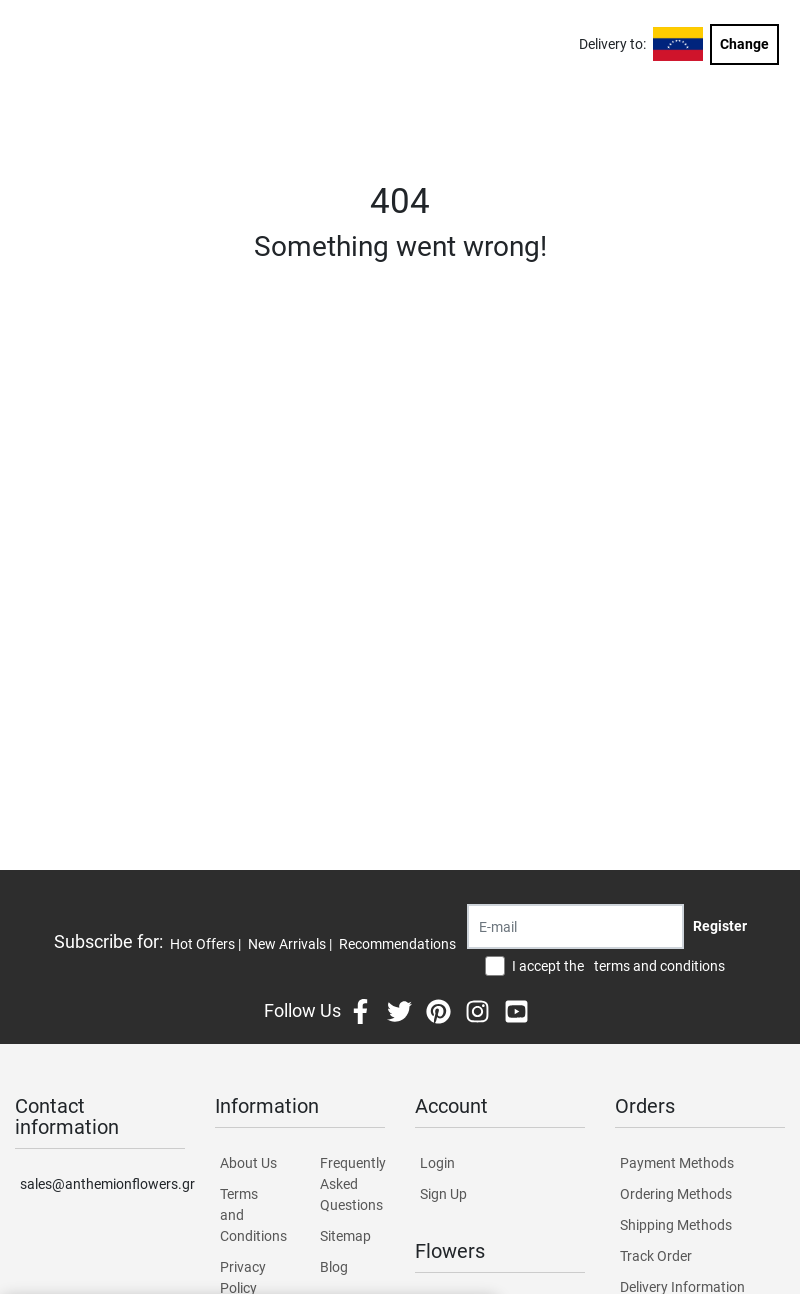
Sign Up (443, 1194)
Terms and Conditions (252, 1215)
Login (437, 1163)
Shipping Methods (676, 1225)
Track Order (656, 1256)
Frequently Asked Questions (352, 1184)
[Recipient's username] (575, 926)
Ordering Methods (676, 1194)
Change (744, 44)
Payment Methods (677, 1163)
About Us (248, 1163)
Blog (334, 1267)
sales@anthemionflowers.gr (102, 1184)
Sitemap (345, 1236)
